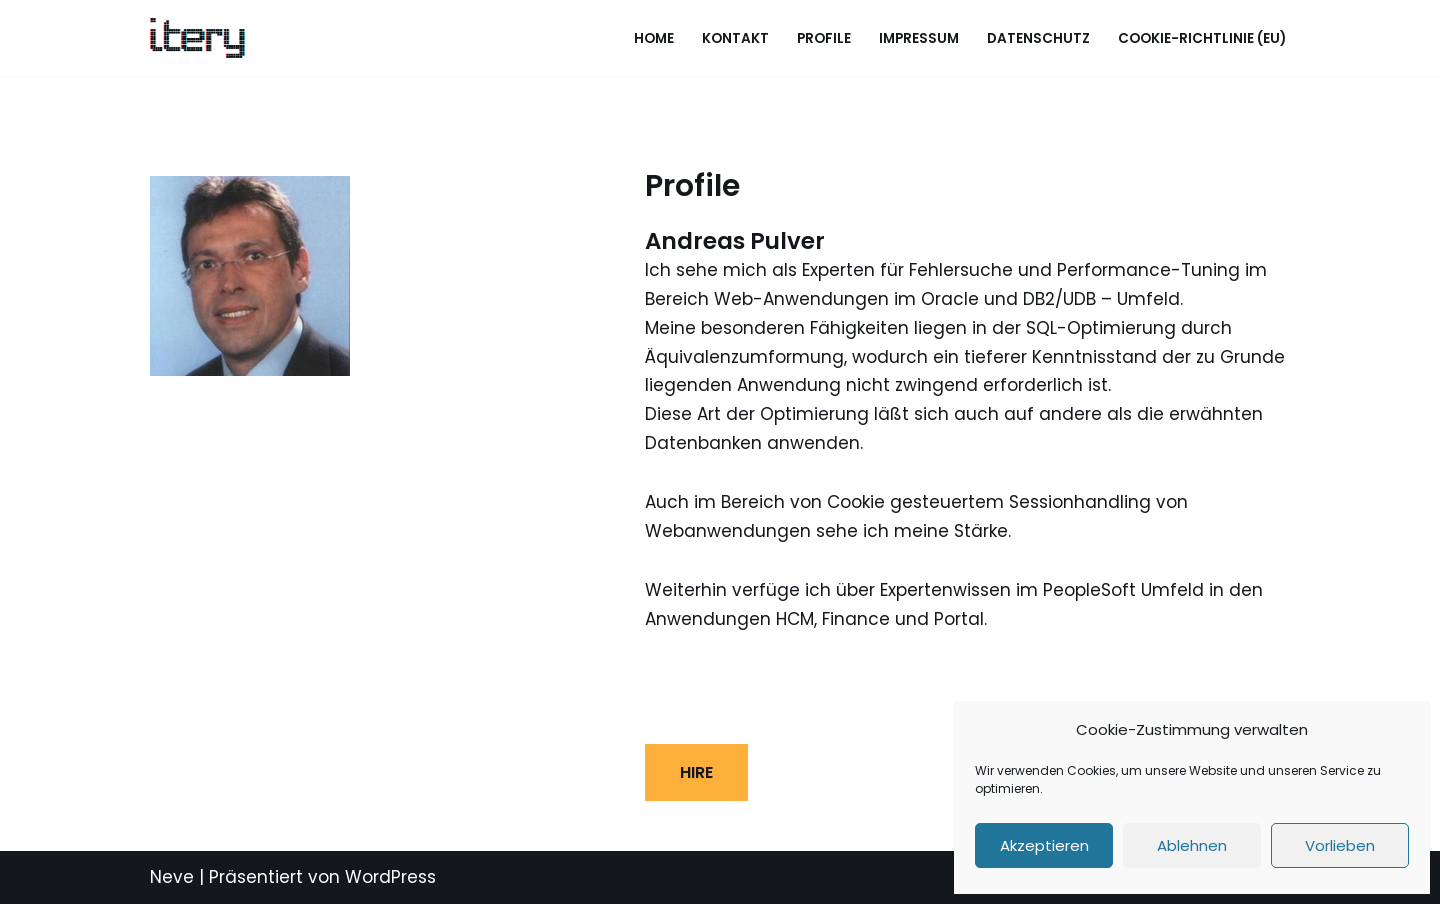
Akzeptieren (1044, 845)
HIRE (696, 772)
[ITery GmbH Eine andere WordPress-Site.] (197, 38)
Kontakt (735, 38)
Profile (824, 38)
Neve (172, 877)
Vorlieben (1340, 845)
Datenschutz (1038, 38)
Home (654, 38)
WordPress (390, 877)
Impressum (919, 38)
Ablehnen (1192, 845)
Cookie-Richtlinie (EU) (1202, 38)
